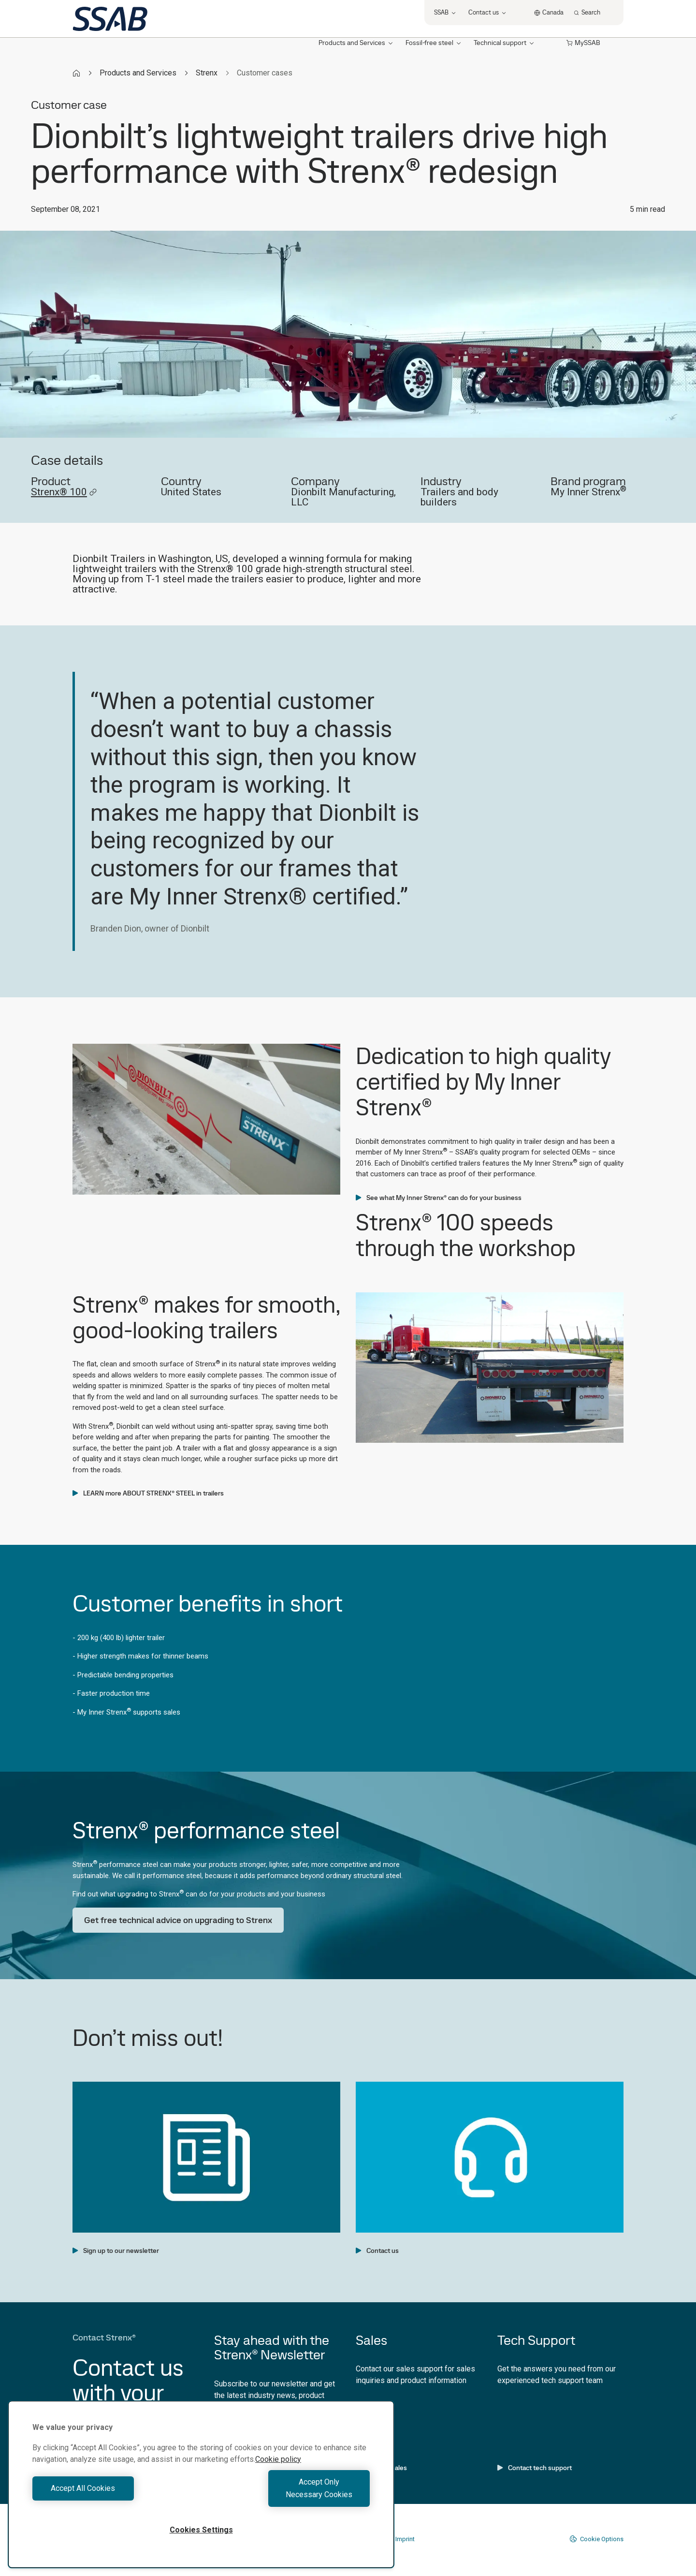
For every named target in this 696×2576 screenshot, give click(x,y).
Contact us (377, 2250)
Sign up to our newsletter (115, 2250)
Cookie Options (596, 2539)
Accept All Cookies (114, 2494)
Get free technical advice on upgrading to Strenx (178, 1919)
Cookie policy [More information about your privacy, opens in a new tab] (278, 2471)
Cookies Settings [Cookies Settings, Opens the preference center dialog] (201, 2529)
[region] (201, 2490)
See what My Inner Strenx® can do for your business (439, 1197)
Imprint (405, 2539)
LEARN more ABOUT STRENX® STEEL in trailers (148, 1493)
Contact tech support (534, 2467)
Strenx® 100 (64, 492)
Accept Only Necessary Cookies (288, 2494)
